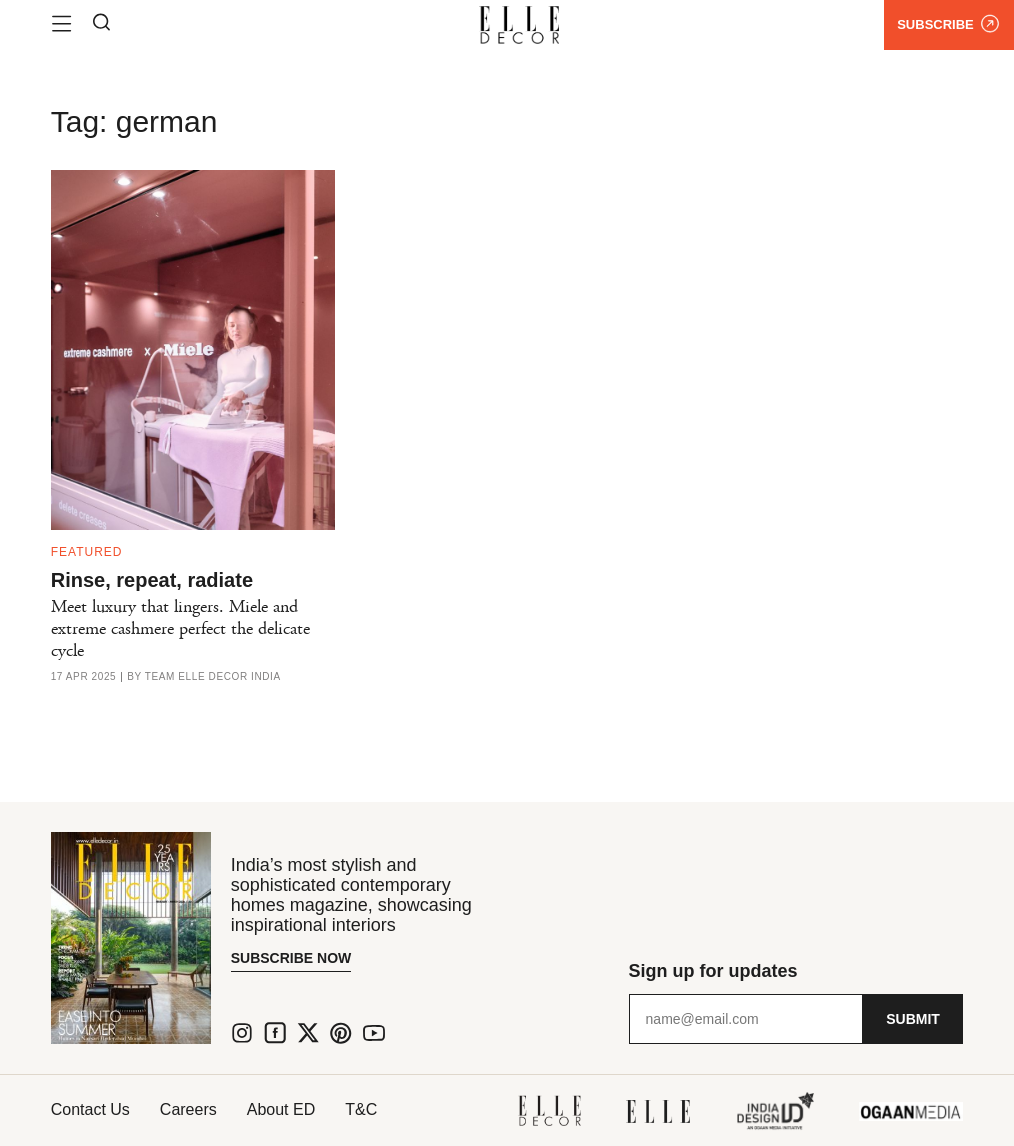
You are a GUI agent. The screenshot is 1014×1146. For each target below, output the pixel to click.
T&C (361, 1109)
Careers (188, 1109)
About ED (281, 1109)
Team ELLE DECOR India (213, 677)
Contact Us (90, 1109)
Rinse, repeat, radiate (152, 580)
